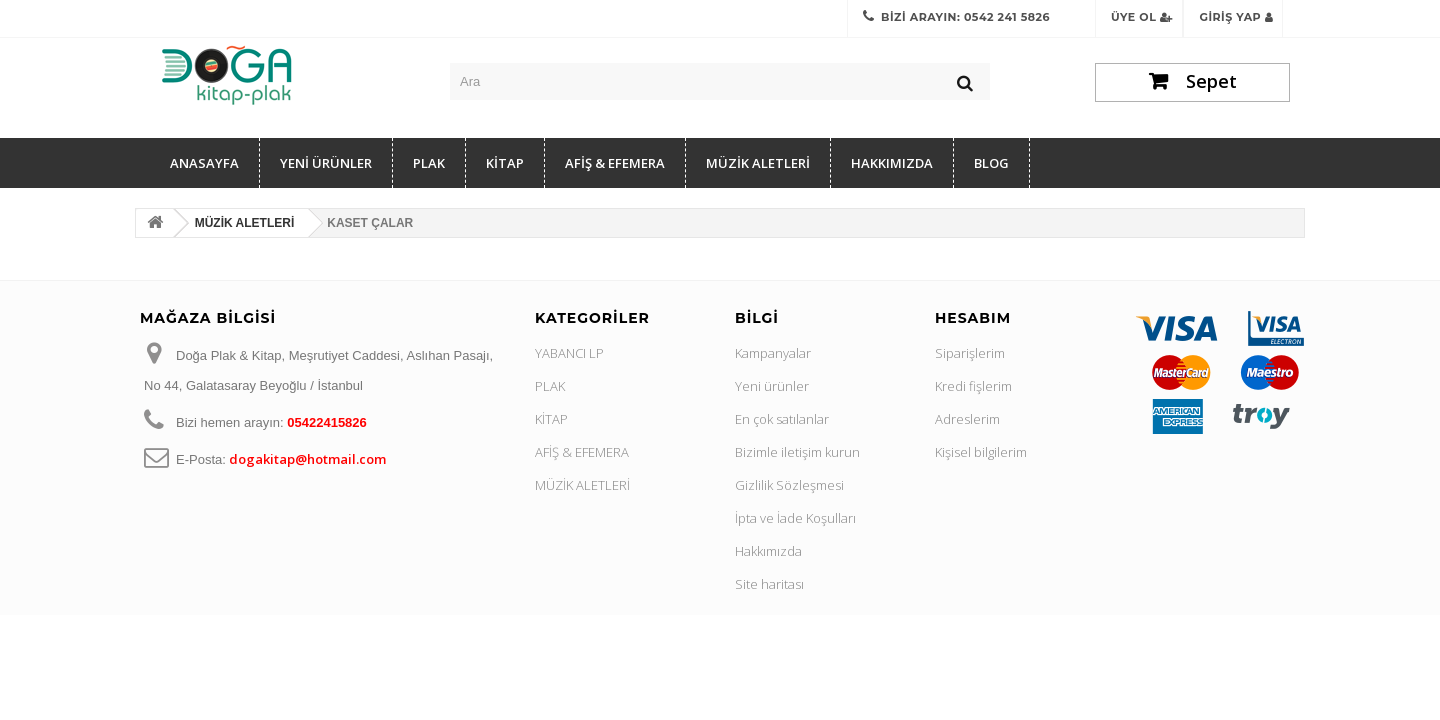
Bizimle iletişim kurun (797, 452)
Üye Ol (1142, 17)
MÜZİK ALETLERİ (758, 163)
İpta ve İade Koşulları (795, 518)
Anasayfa (204, 163)
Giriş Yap (1236, 17)
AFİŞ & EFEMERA (615, 163)
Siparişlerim (970, 353)
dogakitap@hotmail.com (307, 459)
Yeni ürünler (772, 386)
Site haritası (769, 584)
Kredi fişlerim (973, 386)
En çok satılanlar (782, 419)
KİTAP (505, 163)
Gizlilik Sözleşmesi (789, 485)
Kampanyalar (773, 353)
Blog (991, 163)
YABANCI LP (569, 353)
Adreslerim (967, 419)
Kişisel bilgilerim (981, 452)
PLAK (429, 163)
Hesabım (973, 318)
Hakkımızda (892, 163)
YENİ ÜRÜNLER (326, 163)
